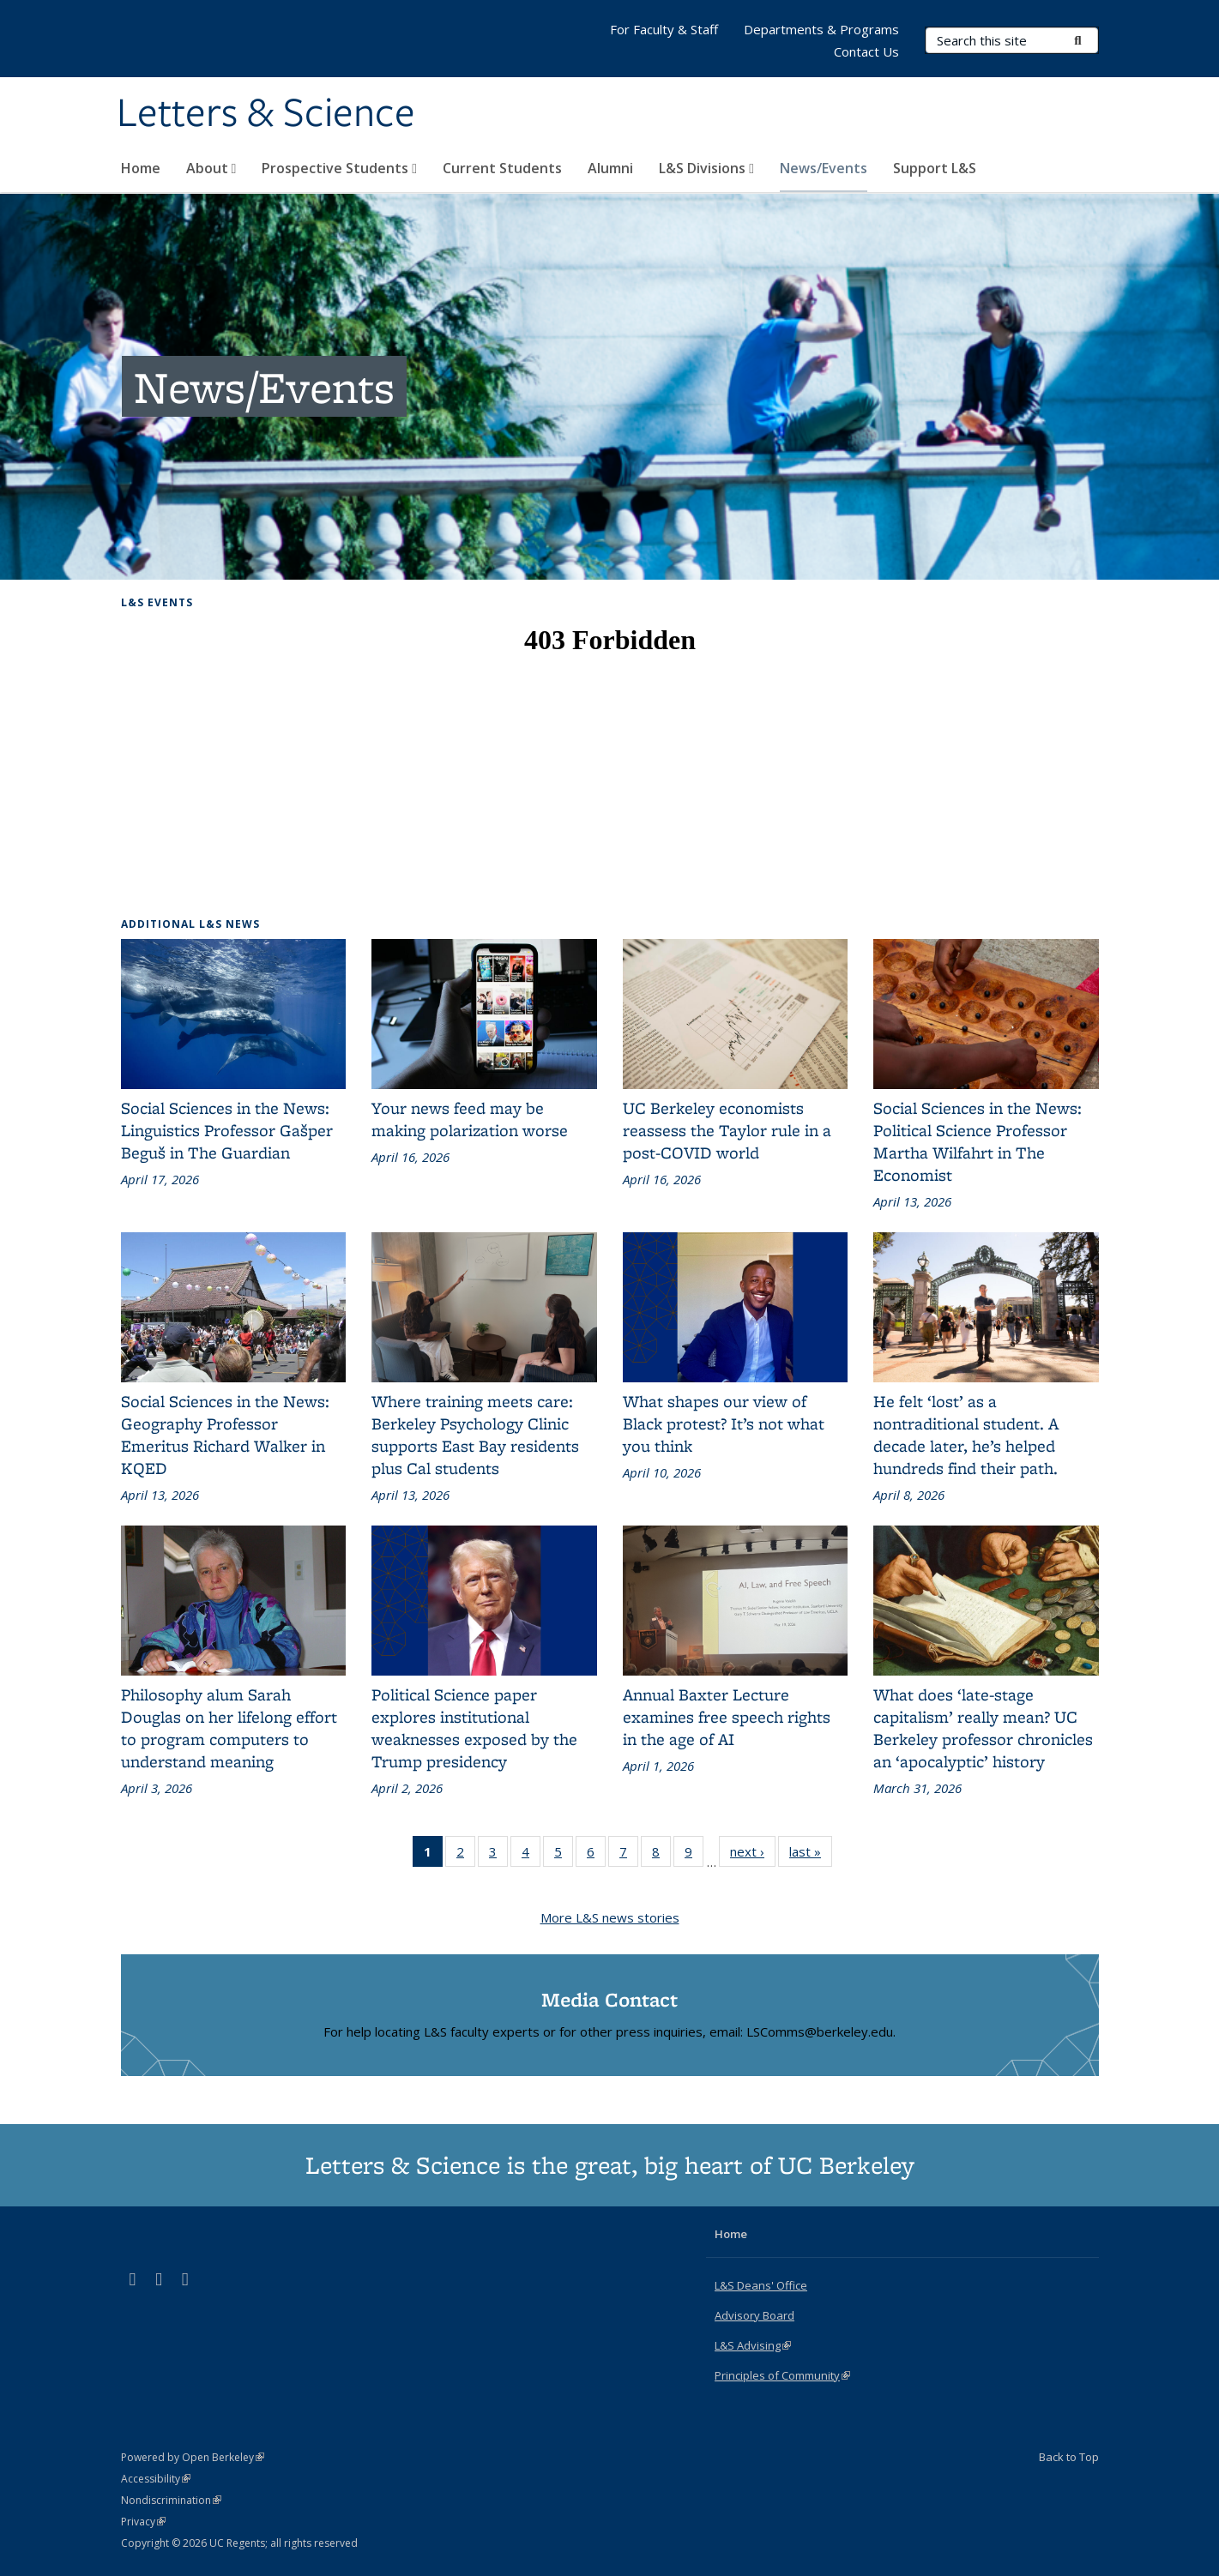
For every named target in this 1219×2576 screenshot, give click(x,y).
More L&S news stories (609, 1917)
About (211, 168)
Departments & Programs (821, 29)
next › (752, 1855)
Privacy (143, 2521)
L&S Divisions (706, 168)
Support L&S (934, 168)
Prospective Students (339, 168)
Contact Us (866, 51)
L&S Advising (753, 2345)
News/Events (823, 168)
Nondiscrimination (171, 2500)
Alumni (610, 168)
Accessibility (155, 2478)
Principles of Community (782, 2375)
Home (140, 168)
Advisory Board (754, 2315)
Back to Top (1069, 2457)
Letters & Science (266, 114)
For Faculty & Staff (664, 29)
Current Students (502, 168)
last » (810, 1855)
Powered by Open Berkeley (192, 2457)
